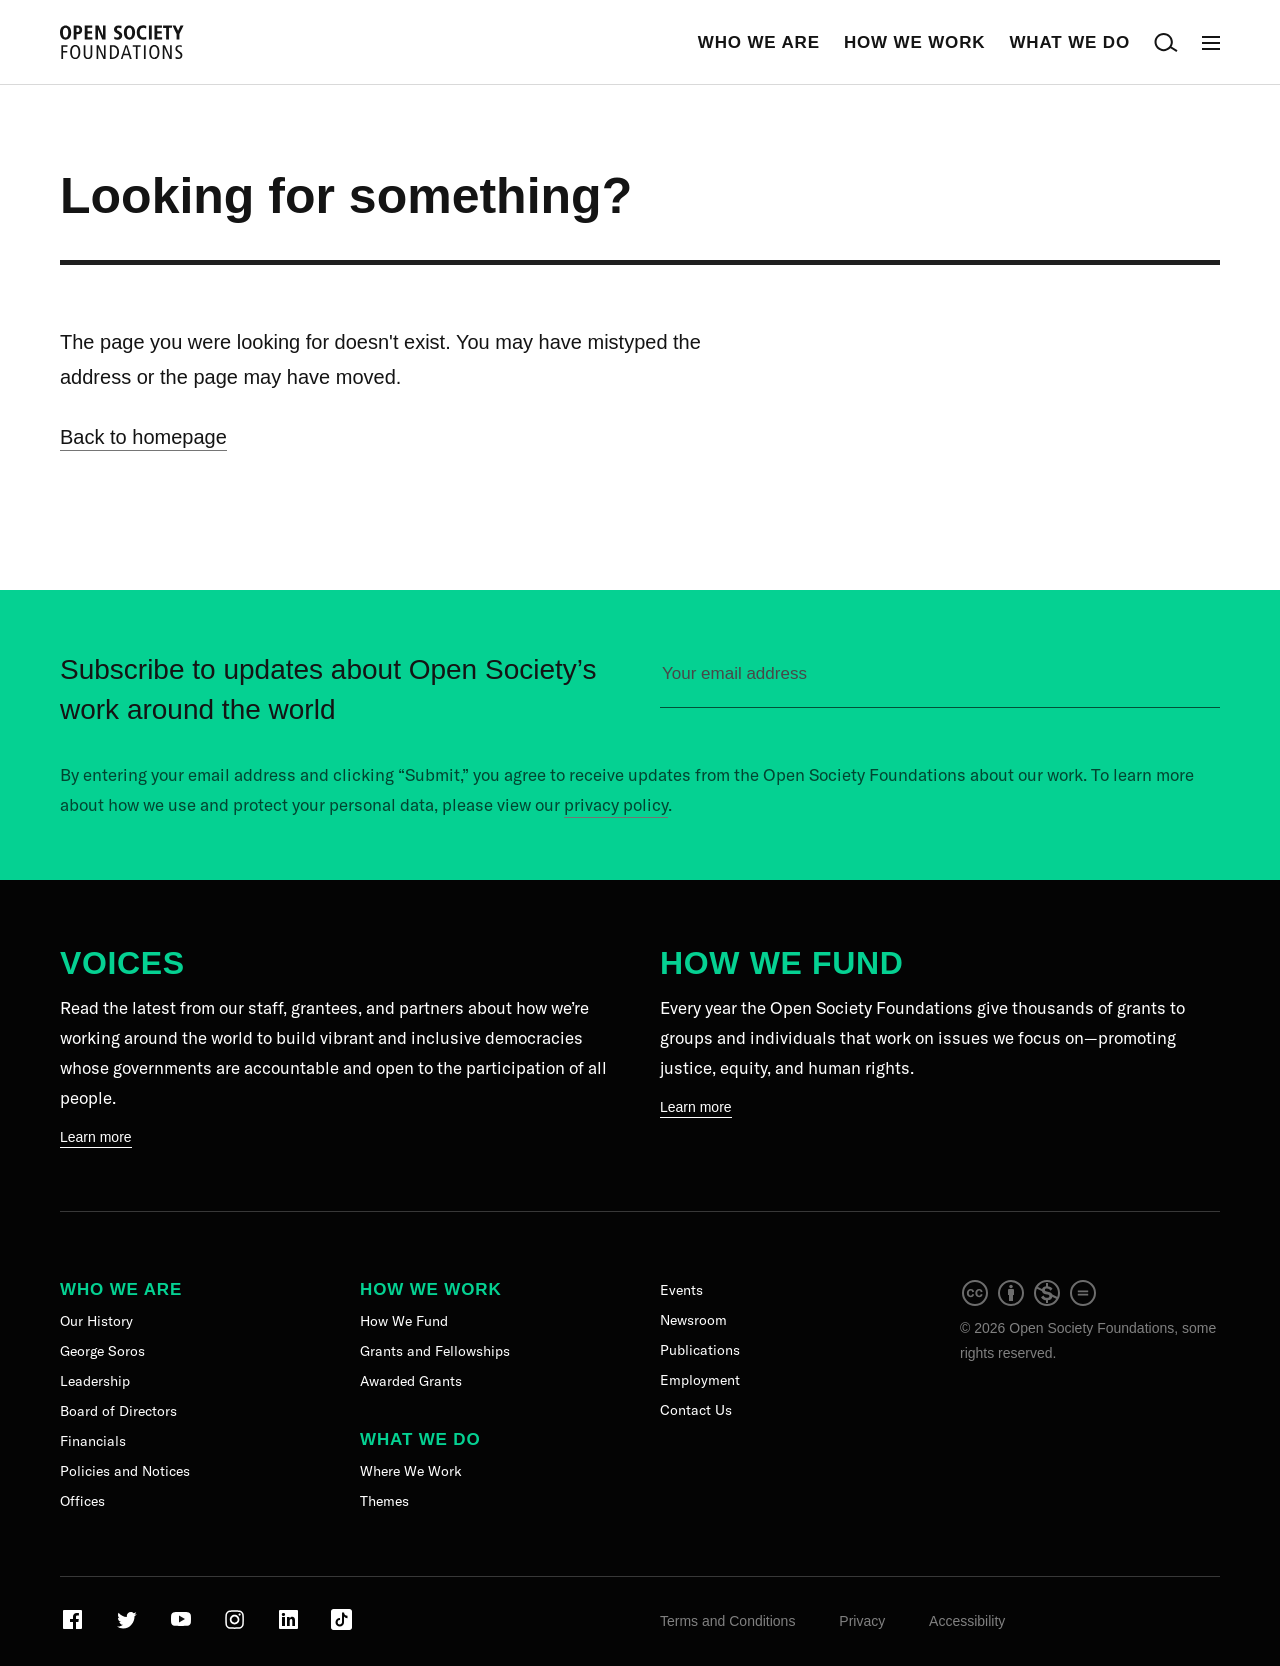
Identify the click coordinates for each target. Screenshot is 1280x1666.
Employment (700, 1380)
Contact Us (696, 1410)
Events (681, 1290)
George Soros (102, 1351)
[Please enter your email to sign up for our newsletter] (940, 683)
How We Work (915, 42)
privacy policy (616, 804)
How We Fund (781, 963)
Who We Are (759, 42)
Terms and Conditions (727, 1621)
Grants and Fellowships (435, 1351)
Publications (700, 1350)
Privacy (862, 1621)
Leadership (95, 1381)
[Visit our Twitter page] (128, 1627)
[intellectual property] (1030, 1303)
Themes (384, 1501)
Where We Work (411, 1471)
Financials (93, 1441)
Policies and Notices (125, 1471)
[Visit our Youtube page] (182, 1627)
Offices (82, 1501)
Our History (96, 1321)
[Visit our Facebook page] (74, 1627)
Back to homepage (143, 437)
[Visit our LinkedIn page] (290, 1627)
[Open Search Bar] (1166, 42)
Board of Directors (118, 1411)
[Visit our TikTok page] (341, 1627)
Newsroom (693, 1320)
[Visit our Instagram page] (236, 1627)
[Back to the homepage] (122, 42)
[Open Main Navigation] (1211, 42)
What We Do (1069, 42)
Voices (122, 963)
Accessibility (967, 1621)
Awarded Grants (411, 1381)
